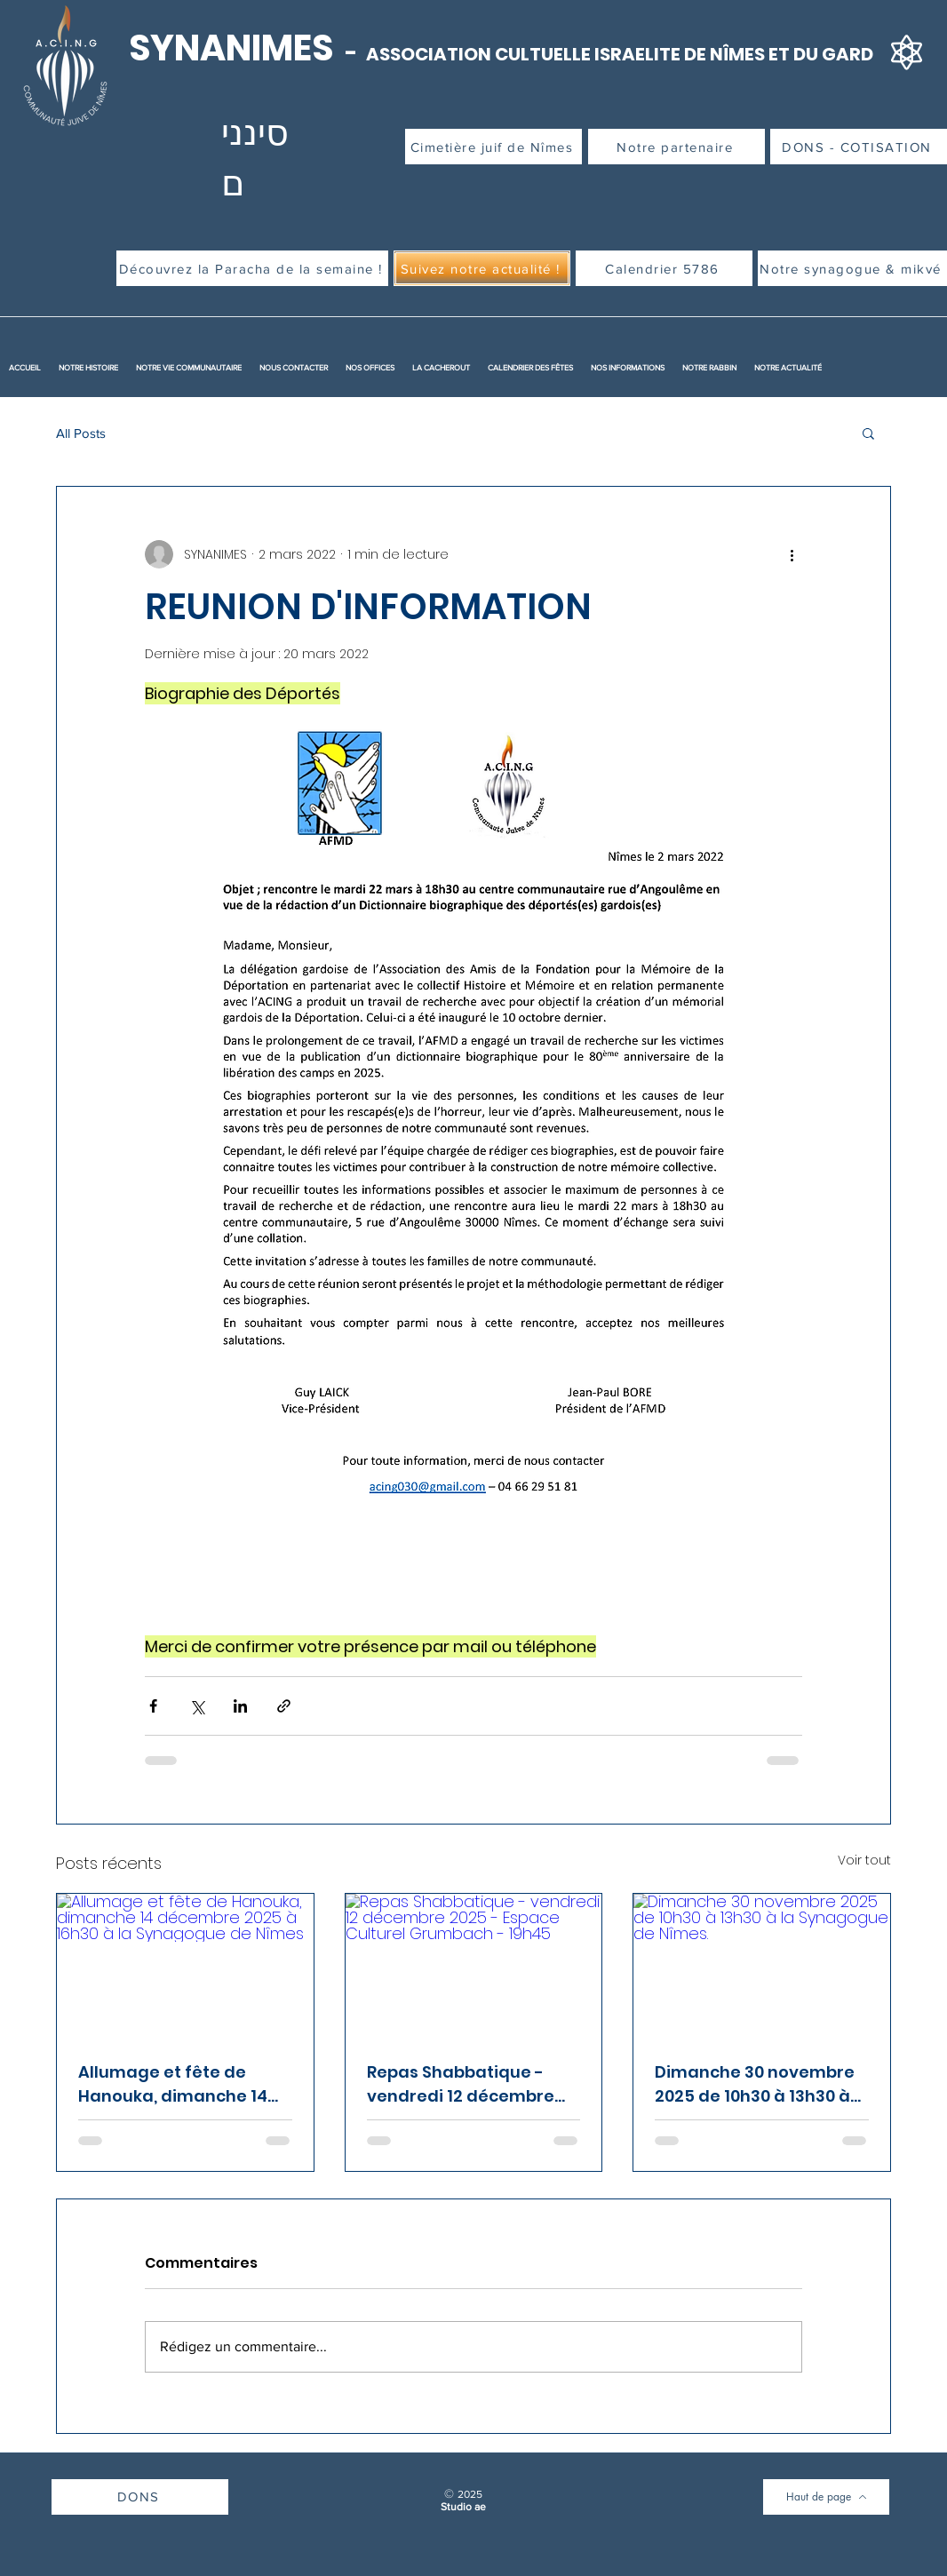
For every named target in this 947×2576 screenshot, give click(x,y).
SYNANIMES (234, 48)
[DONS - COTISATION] (858, 146)
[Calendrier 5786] (664, 268)
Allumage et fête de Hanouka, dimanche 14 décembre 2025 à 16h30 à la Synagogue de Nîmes (184, 2084)
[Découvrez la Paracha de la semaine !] (252, 268)
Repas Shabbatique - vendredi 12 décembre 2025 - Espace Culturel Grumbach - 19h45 (460, 2084)
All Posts (81, 433)
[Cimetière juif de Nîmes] (493, 146)
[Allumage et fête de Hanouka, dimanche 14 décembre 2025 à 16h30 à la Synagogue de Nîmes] (185, 1966)
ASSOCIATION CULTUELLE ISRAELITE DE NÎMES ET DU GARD (619, 54)
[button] (868, 432)
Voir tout (864, 1860)
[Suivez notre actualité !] (482, 268)
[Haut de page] (826, 2497)
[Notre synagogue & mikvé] (852, 268)
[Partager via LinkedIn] (240, 1705)
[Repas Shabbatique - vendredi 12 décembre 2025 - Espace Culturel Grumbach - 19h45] (474, 1966)
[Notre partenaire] (676, 146)
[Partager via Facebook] (153, 1705)
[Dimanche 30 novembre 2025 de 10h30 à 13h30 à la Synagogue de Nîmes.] (761, 1966)
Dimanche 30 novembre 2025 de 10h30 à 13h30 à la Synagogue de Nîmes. (756, 2084)
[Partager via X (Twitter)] (196, 1705)
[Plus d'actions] (791, 554)
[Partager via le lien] (283, 1705)
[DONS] (140, 2497)
